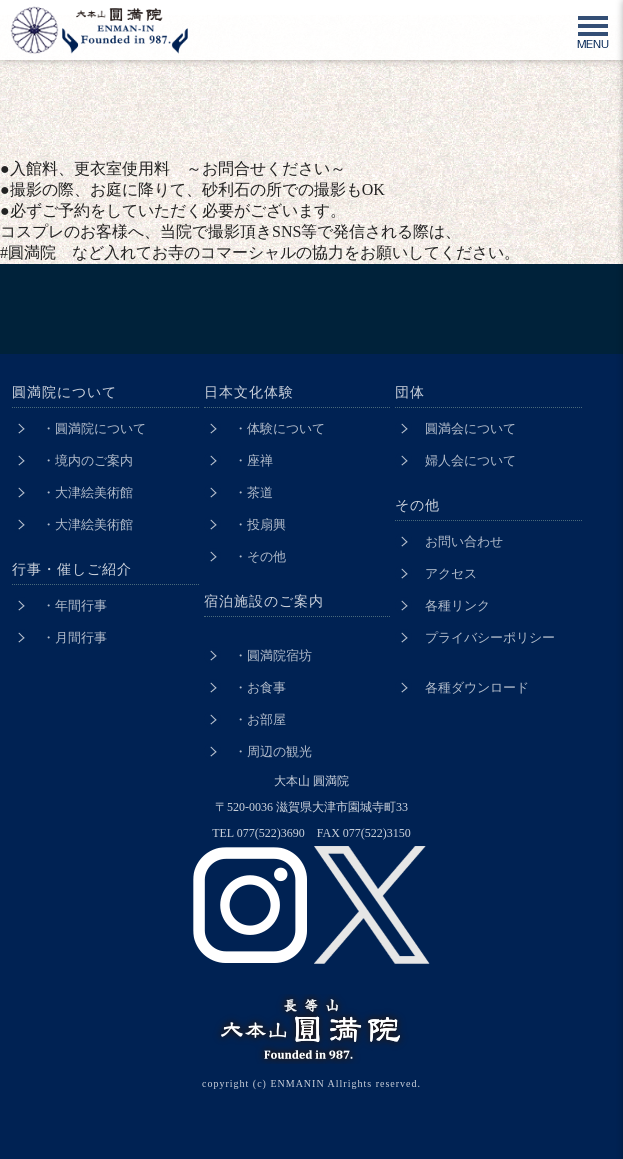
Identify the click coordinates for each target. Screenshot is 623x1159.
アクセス (451, 573)
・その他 (260, 556)
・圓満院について (94, 428)
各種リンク (457, 605)
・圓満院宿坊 (273, 655)
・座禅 (253, 460)
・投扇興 (260, 524)
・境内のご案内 (87, 460)
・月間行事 (74, 637)
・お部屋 (260, 719)
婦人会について (470, 460)
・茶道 (253, 492)
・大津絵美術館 (87, 492)
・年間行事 (74, 605)
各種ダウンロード (477, 687)
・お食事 (260, 687)
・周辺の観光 (273, 751)
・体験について (279, 428)
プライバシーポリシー (490, 637)
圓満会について (470, 428)
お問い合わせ (464, 541)
